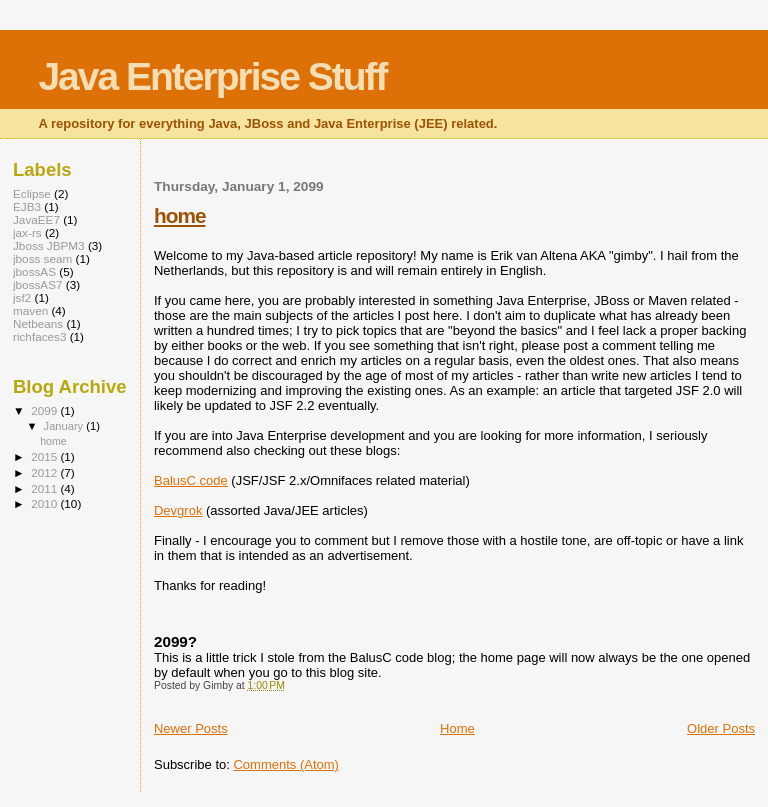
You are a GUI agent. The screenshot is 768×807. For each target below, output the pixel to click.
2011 (45, 488)
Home (457, 728)
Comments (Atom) (285, 764)
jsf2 (22, 297)
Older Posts (721, 728)
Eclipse (32, 193)
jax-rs (27, 232)
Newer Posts (191, 728)
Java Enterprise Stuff (212, 76)
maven (30, 310)
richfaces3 (39, 336)
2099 (45, 410)
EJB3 (27, 206)
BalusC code (191, 480)
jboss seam (42, 258)
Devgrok (178, 510)
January (65, 426)
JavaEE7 (36, 219)
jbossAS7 (38, 284)
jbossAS (34, 271)
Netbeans (38, 323)
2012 (45, 472)
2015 (45, 456)
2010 (45, 503)
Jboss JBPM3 (49, 245)
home (179, 215)
